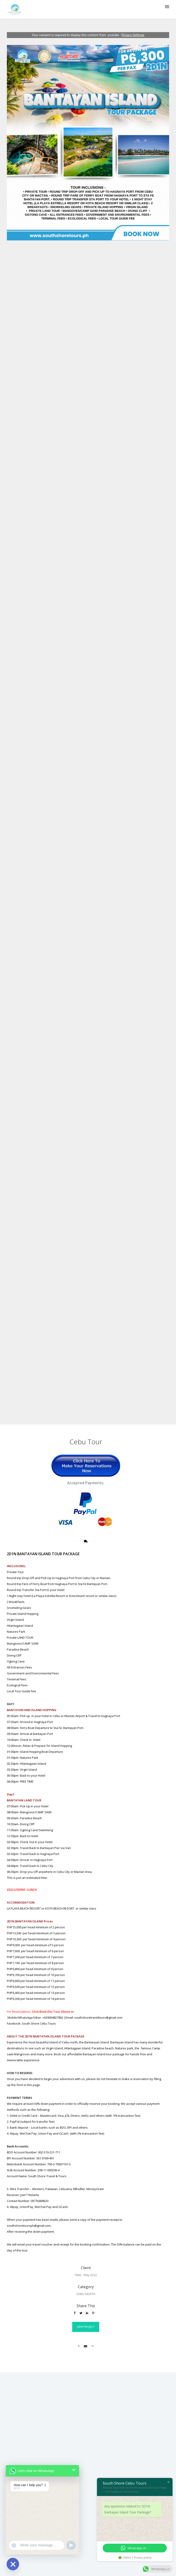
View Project (86, 2327)
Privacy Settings (132, 35)
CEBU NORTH (85, 2294)
